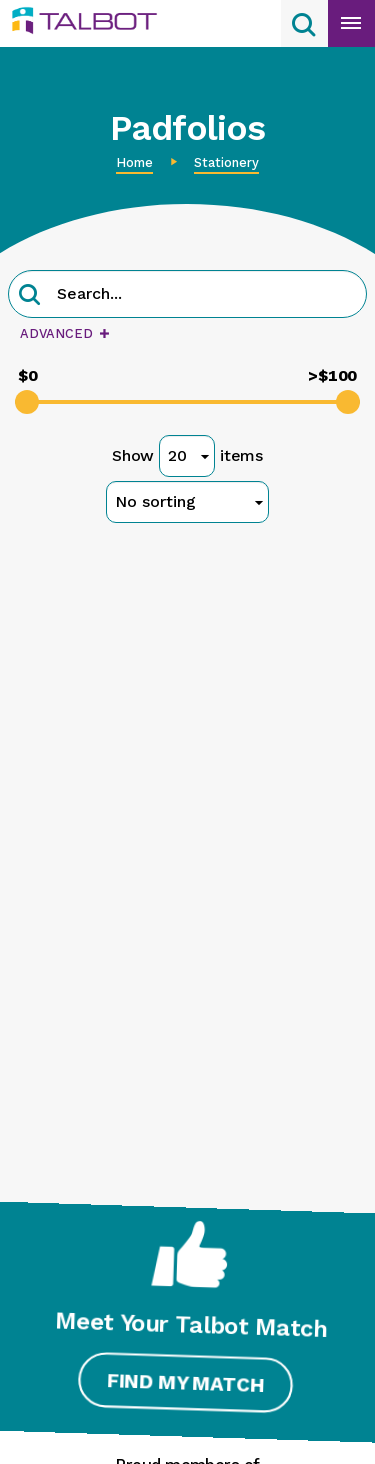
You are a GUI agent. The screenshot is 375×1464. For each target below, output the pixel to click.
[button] (30, 296)
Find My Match (184, 1382)
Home (134, 162)
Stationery (226, 162)
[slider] (27, 402)
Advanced (64, 333)
